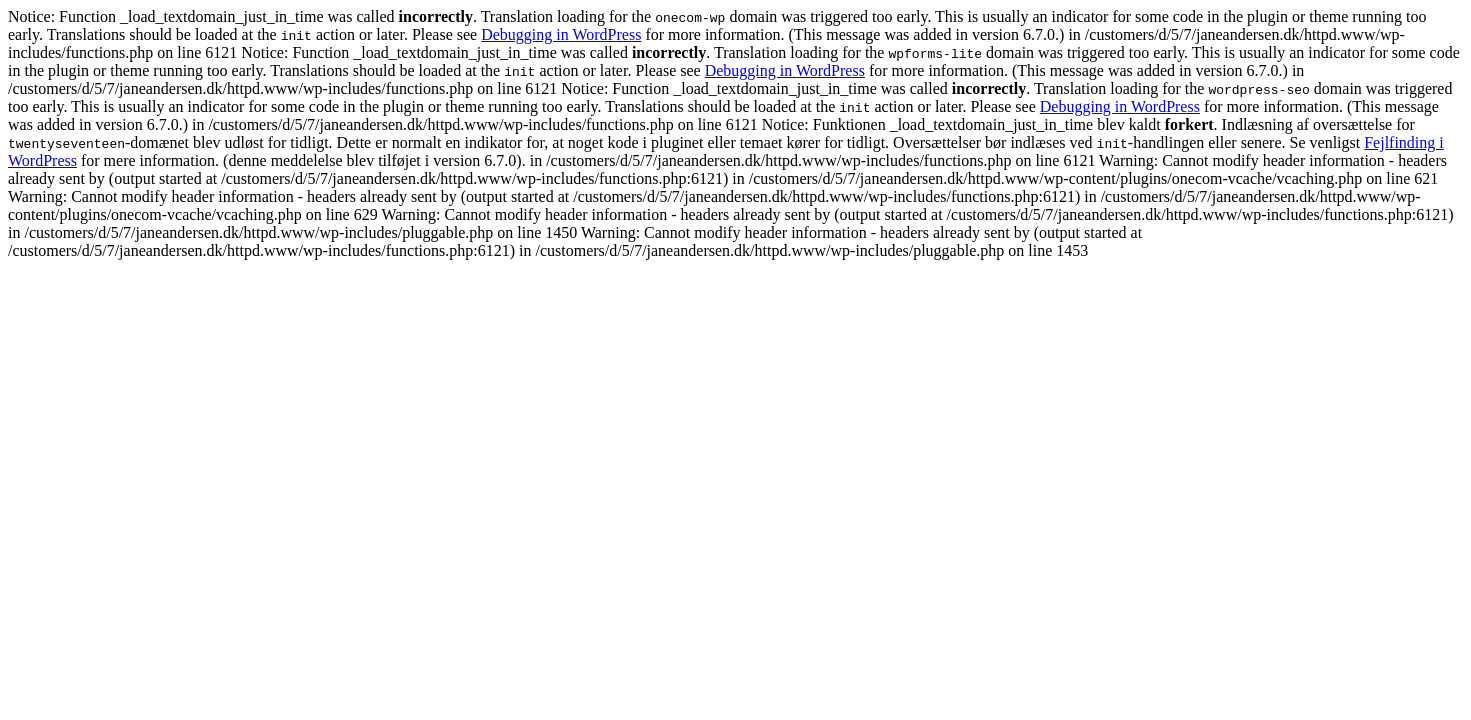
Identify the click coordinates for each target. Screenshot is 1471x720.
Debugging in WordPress (561, 34)
